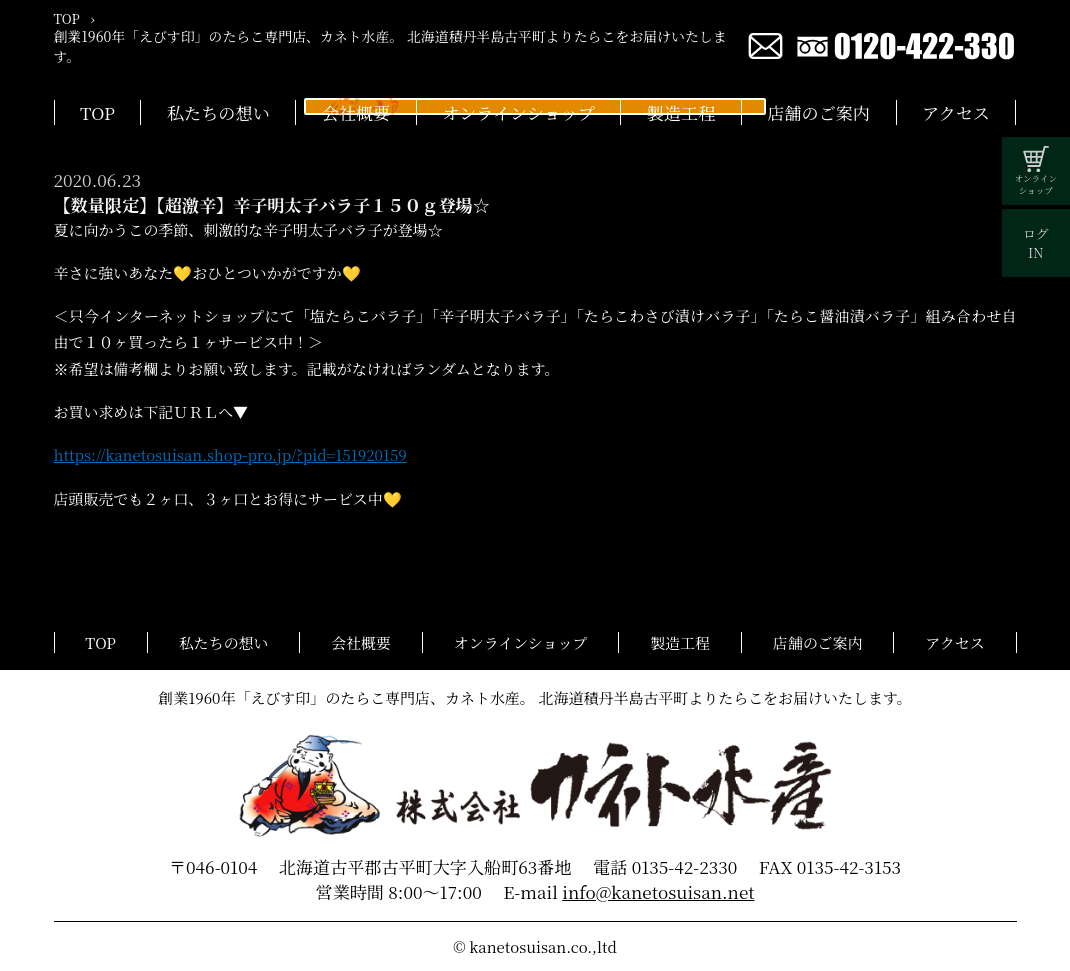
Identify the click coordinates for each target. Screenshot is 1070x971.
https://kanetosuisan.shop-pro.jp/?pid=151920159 (230, 454)
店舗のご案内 (818, 112)
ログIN (1036, 243)
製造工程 (681, 112)
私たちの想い (218, 112)
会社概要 (356, 112)
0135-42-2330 (685, 866)
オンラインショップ (518, 112)
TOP (97, 112)
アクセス (956, 112)
